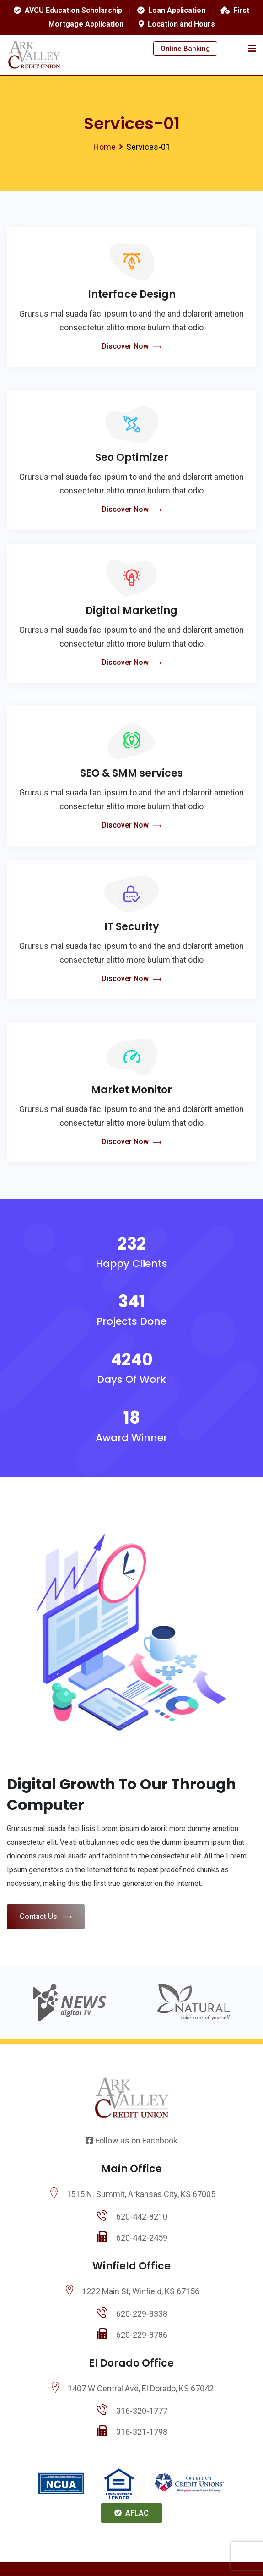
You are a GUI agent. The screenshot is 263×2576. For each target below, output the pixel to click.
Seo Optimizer (131, 457)
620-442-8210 (141, 2216)
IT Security (131, 927)
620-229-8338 (141, 2313)
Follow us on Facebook (131, 2140)
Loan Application (171, 10)
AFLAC (131, 2513)
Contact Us (46, 1917)
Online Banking (185, 48)
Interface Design (132, 294)
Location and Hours (177, 24)
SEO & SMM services (131, 773)
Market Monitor (131, 1090)
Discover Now (131, 346)
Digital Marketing (131, 610)
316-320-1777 (141, 2411)
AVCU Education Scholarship (68, 10)
